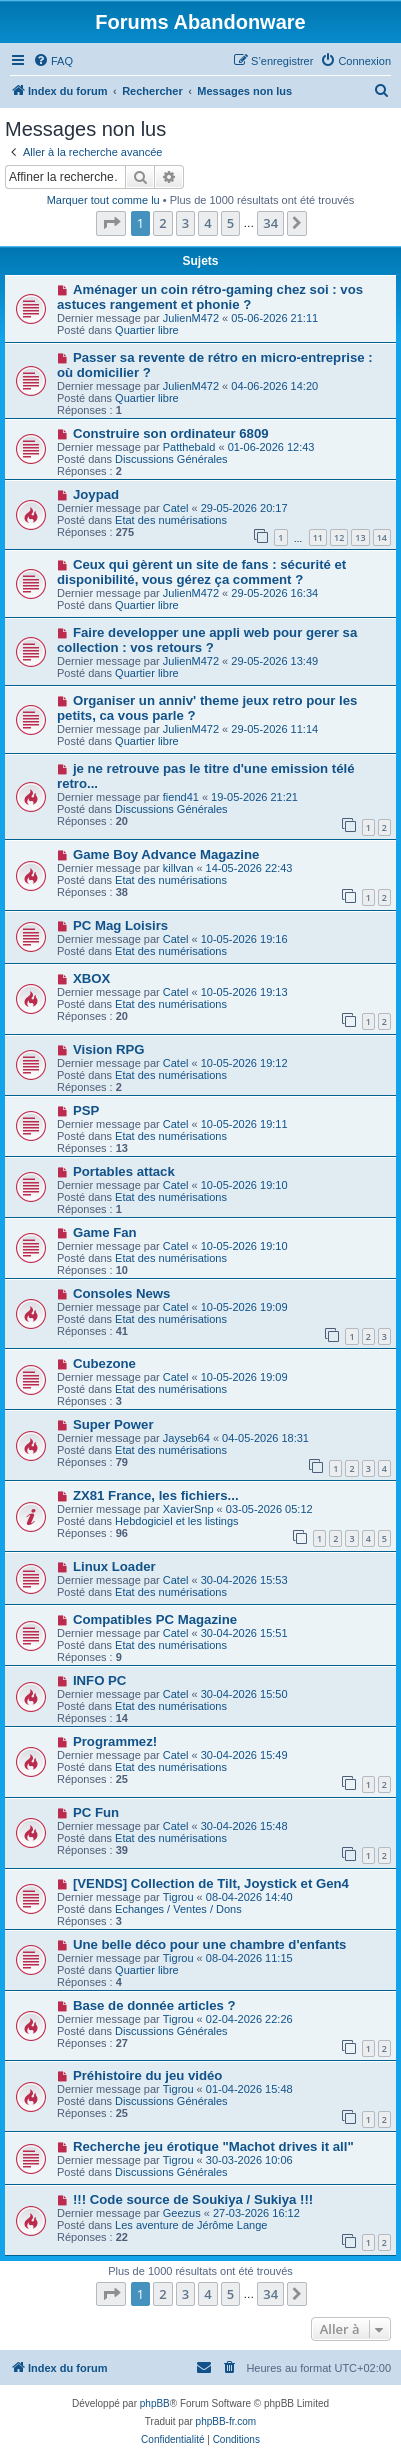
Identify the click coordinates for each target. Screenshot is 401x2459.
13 (360, 537)
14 (382, 537)
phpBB (155, 2403)
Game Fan (105, 1232)
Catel (176, 508)
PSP (86, 1110)
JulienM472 (191, 318)
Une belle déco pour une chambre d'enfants (210, 1944)
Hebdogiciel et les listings (177, 1521)
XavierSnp (188, 1509)
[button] (111, 223)
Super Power (113, 1424)
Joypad (96, 494)
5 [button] (230, 223)
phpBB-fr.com (226, 2421)
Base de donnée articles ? (154, 2005)
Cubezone (104, 1363)
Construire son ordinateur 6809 (171, 433)
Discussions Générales (171, 459)
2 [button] (162, 223)
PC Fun (96, 1812)
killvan (178, 868)
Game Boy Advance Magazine (166, 854)
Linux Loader (114, 1566)
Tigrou (178, 1897)
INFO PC (99, 1680)
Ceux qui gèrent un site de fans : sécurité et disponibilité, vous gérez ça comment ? (201, 572)
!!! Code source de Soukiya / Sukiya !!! (193, 2199)
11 (318, 537)
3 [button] (185, 223)
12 (339, 537)
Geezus (182, 2213)
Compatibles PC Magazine (155, 1619)
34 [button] (270, 223)
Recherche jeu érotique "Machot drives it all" (213, 2146)
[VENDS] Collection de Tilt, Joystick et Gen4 (211, 1883)
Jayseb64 (186, 1438)
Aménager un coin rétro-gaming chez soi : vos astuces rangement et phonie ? (210, 297)
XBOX (91, 978)
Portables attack (124, 1171)
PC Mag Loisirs (120, 925)
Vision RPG (109, 1049)
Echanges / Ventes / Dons (178, 1909)
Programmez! (115, 1741)
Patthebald (189, 447)
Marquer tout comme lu (103, 200)
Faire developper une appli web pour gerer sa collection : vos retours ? (207, 640)
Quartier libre (147, 330)
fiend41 (181, 797)
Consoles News (121, 1293)
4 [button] (207, 223)
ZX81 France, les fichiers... (156, 1495)
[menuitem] (53, 61)
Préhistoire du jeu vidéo (148, 2075)
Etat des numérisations (171, 520)
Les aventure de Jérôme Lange (191, 2225)
